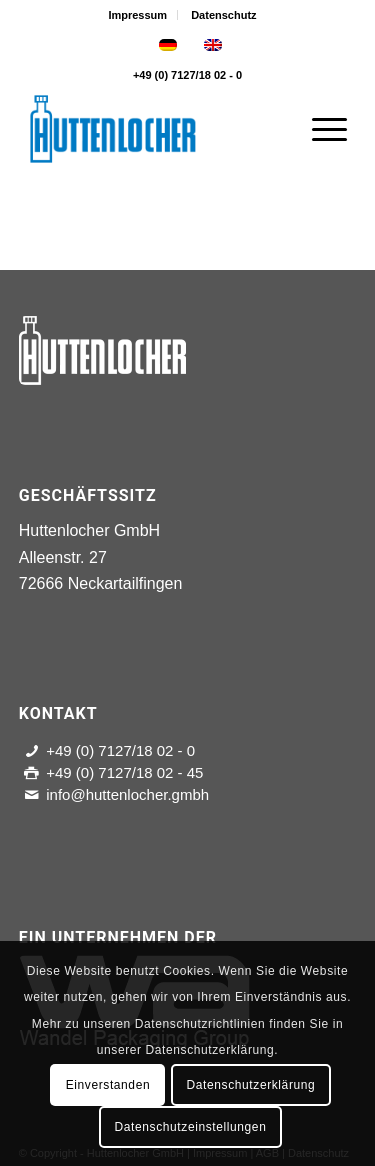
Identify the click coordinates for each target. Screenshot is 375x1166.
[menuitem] (138, 15)
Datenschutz (223, 15)
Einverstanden (108, 1085)
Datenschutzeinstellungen (191, 1127)
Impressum (137, 15)
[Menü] (319, 129)
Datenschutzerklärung (251, 1085)
